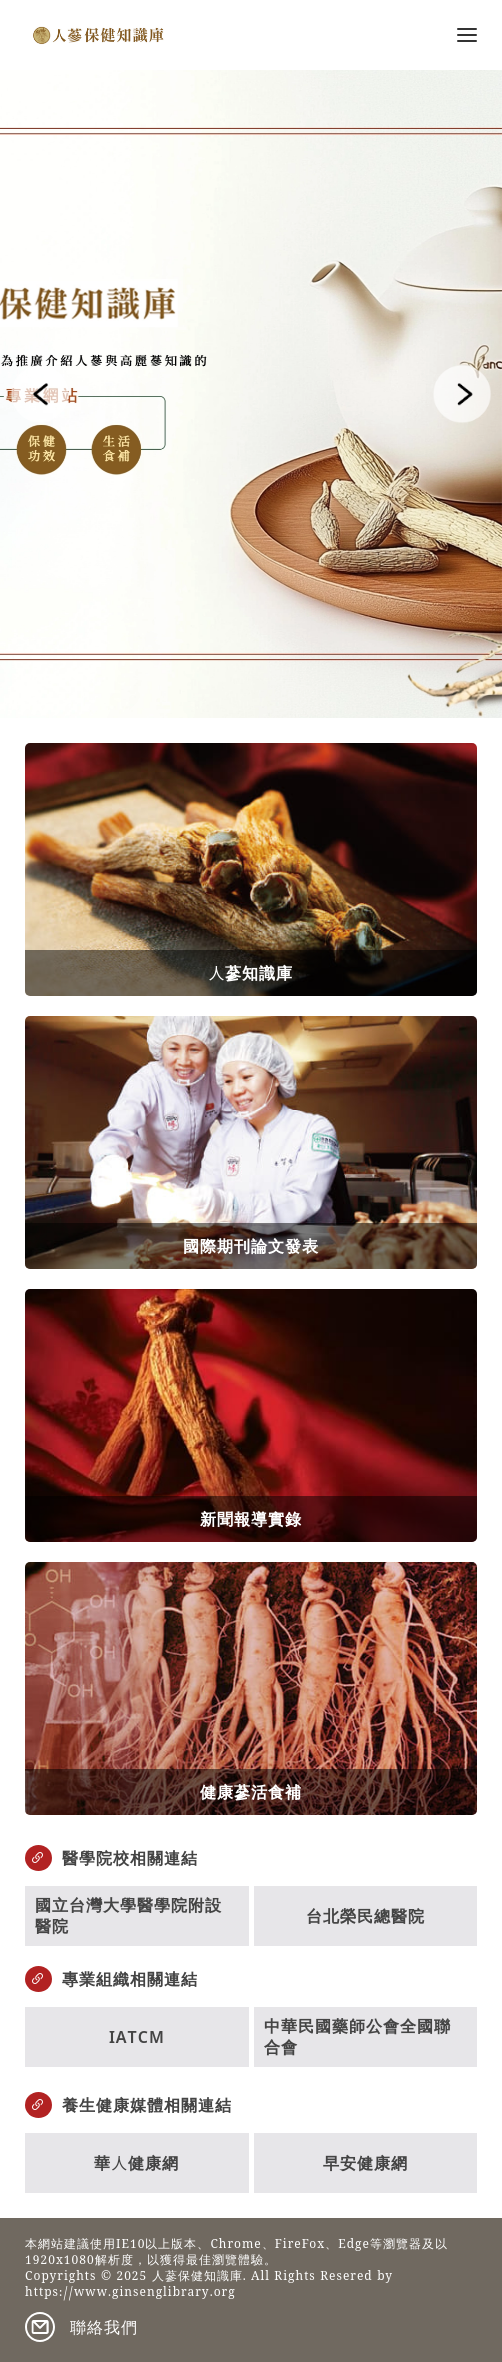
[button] (40, 394)
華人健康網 (136, 2163)
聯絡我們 (104, 2327)
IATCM (137, 2037)
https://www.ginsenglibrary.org (130, 2294)
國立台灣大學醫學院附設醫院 (128, 1915)
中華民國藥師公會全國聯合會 (357, 2036)
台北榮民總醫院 (365, 1916)
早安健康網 (365, 2163)
